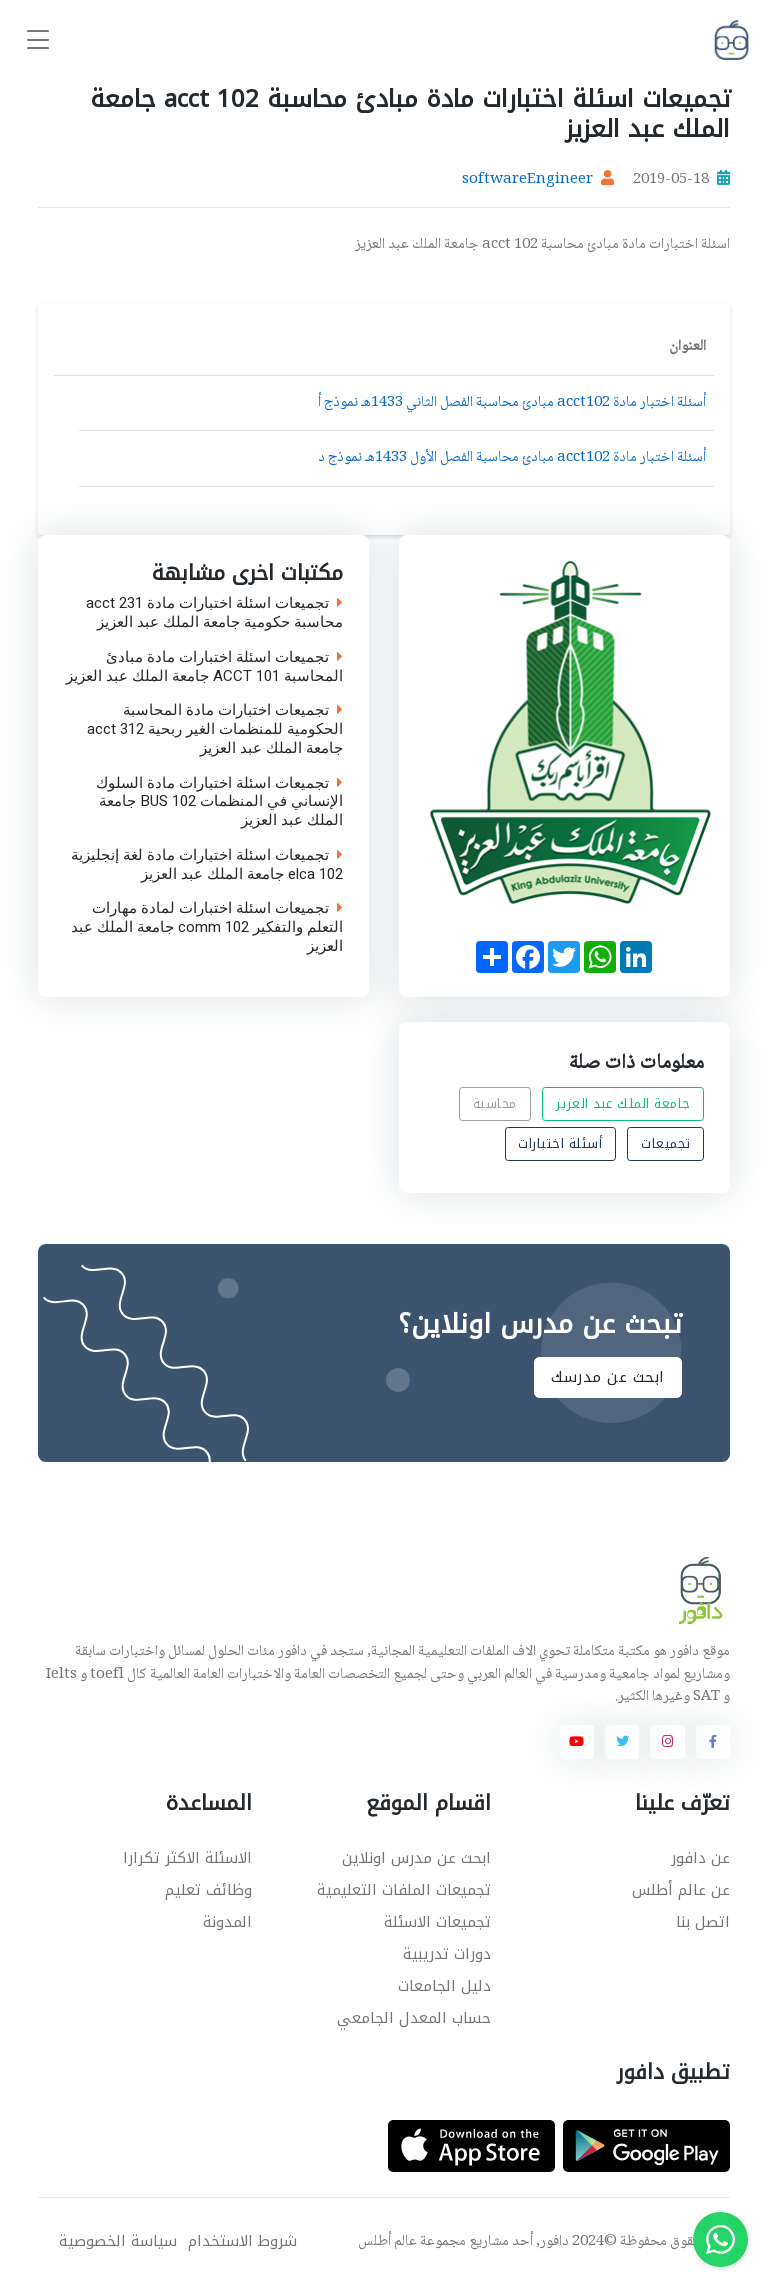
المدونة (227, 1922)
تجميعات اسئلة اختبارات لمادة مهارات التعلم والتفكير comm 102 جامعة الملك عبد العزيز (207, 927)
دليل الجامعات (444, 1986)
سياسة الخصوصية (118, 2241)
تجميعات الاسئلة (437, 1922)
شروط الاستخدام (242, 2241)
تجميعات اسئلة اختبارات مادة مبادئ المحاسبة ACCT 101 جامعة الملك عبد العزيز (204, 667)
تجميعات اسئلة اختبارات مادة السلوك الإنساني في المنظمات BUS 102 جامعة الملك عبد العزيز (219, 801)
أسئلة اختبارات (560, 1144)
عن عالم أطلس (681, 1890)
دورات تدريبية (447, 1954)
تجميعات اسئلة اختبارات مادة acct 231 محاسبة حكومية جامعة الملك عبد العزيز (214, 613)
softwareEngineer (527, 180)
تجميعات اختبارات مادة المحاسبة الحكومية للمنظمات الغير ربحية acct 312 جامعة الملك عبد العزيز (215, 729)
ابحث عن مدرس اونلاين (416, 1858)
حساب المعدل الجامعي (414, 2018)
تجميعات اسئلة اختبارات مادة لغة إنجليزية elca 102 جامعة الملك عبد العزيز (207, 865)
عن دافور (700, 1858)
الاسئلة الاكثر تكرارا (187, 1858)
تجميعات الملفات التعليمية (404, 1890)
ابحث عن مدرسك (608, 1378)
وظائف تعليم (208, 1890)
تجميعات (666, 1144)
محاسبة (495, 1103)
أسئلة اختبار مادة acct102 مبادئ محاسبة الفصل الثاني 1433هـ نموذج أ (512, 403)
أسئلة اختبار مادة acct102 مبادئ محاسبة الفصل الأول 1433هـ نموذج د (512, 458)
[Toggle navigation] (38, 40)
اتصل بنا (703, 1922)
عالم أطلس (387, 2242)
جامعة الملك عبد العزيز (623, 1103)
